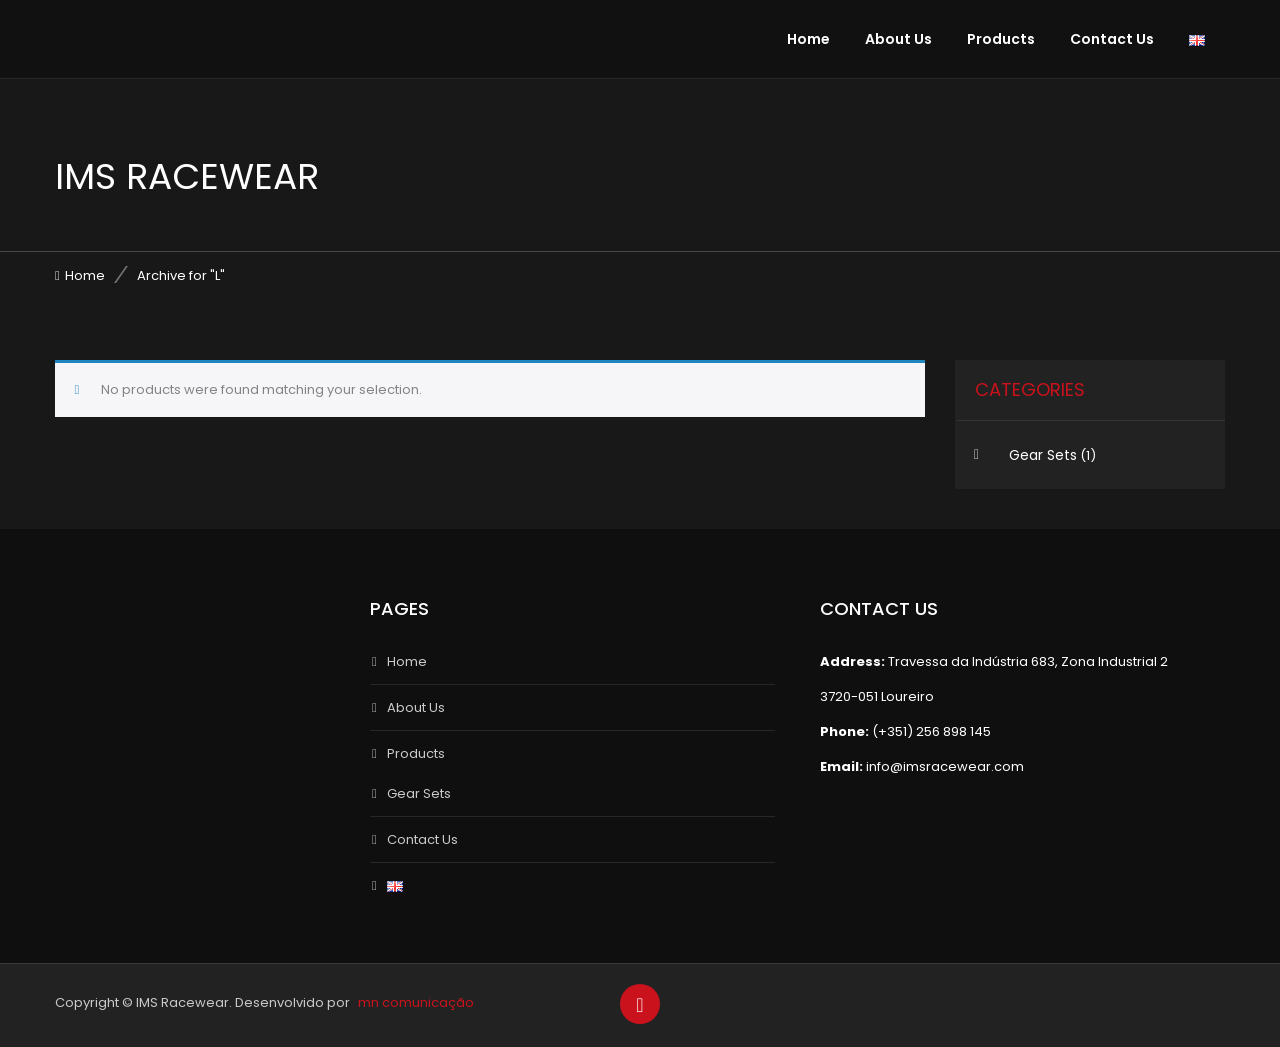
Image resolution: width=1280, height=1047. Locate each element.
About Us (898, 39)
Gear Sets (1043, 455)
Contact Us (1112, 39)
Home (808, 39)
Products (1001, 39)
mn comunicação (416, 1002)
